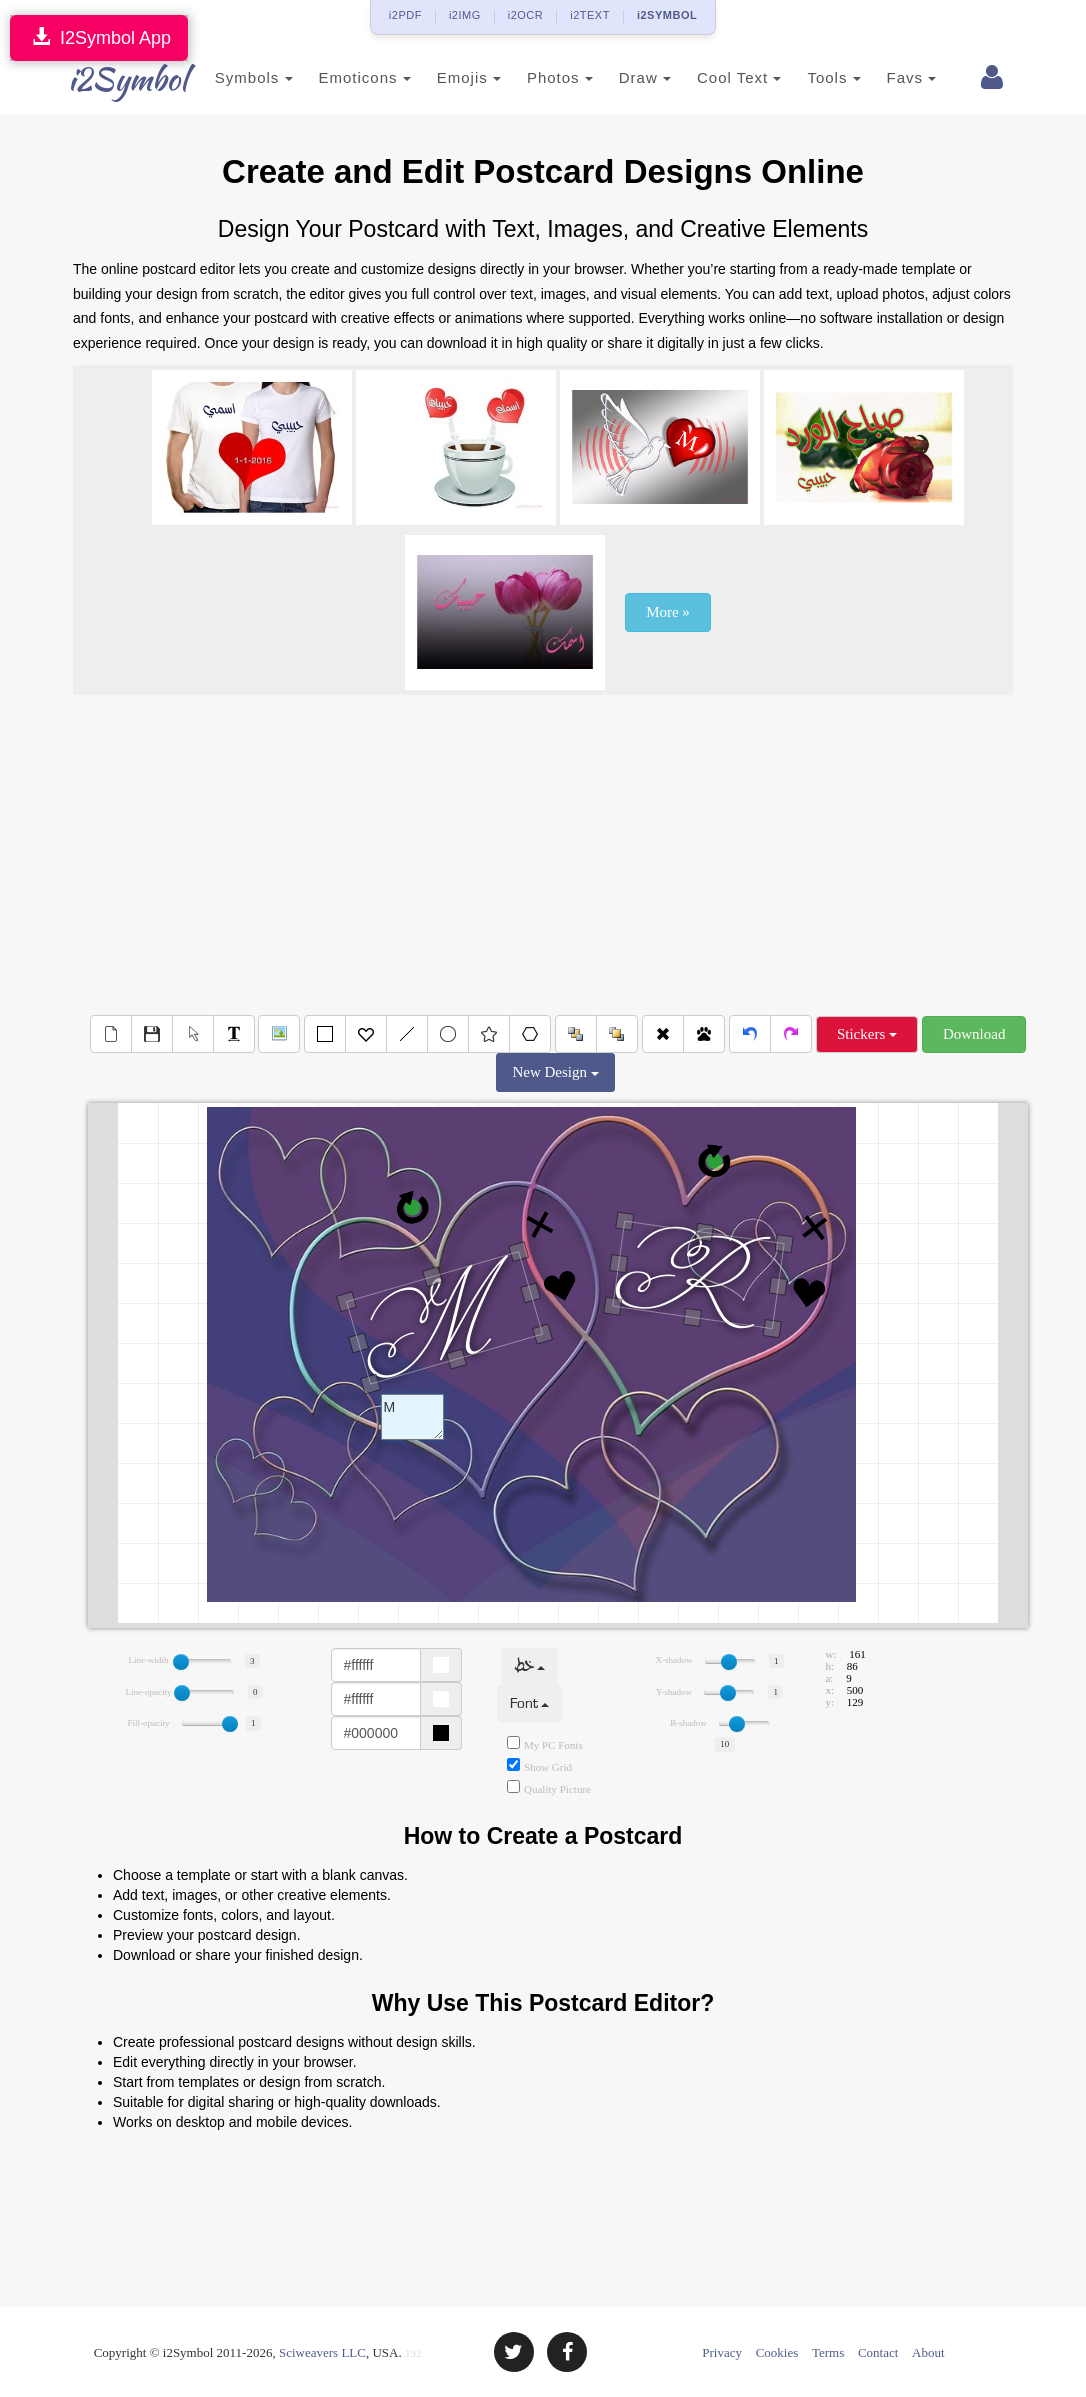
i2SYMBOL (667, 15)
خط (530, 1666)
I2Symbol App (99, 37)
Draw (626, 77)
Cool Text (720, 77)
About (928, 2352)
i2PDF (405, 15)
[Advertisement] (543, 855)
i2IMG (465, 15)
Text (413, 1417)
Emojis (450, 77)
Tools (815, 77)
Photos (541, 77)
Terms (828, 2352)
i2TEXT (590, 15)
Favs (893, 77)
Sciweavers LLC (322, 2352)
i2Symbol (113, 79)
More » (668, 612)
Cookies (777, 2352)
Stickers (867, 1034)
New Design (555, 1072)
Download (974, 1034)
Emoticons (346, 77)
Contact (878, 2352)
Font (529, 1703)
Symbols (235, 77)
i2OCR (526, 15)
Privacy (722, 2352)
